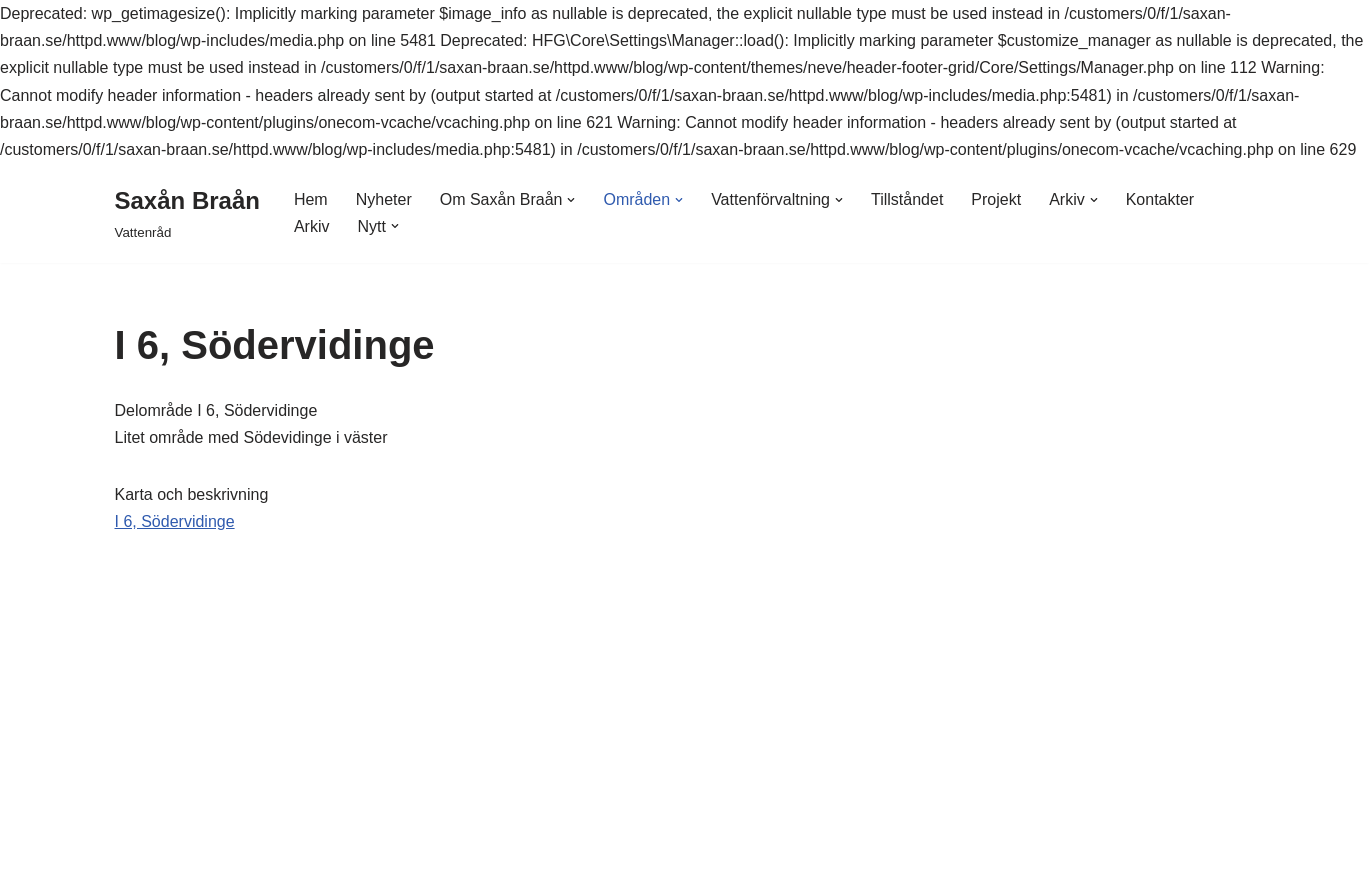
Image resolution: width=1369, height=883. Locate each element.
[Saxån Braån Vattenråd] (187, 212)
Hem (311, 199)
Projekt (996, 199)
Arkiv (312, 226)
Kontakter (1160, 199)
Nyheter (384, 199)
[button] (571, 200)
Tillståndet (907, 199)
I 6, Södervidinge (175, 521)
